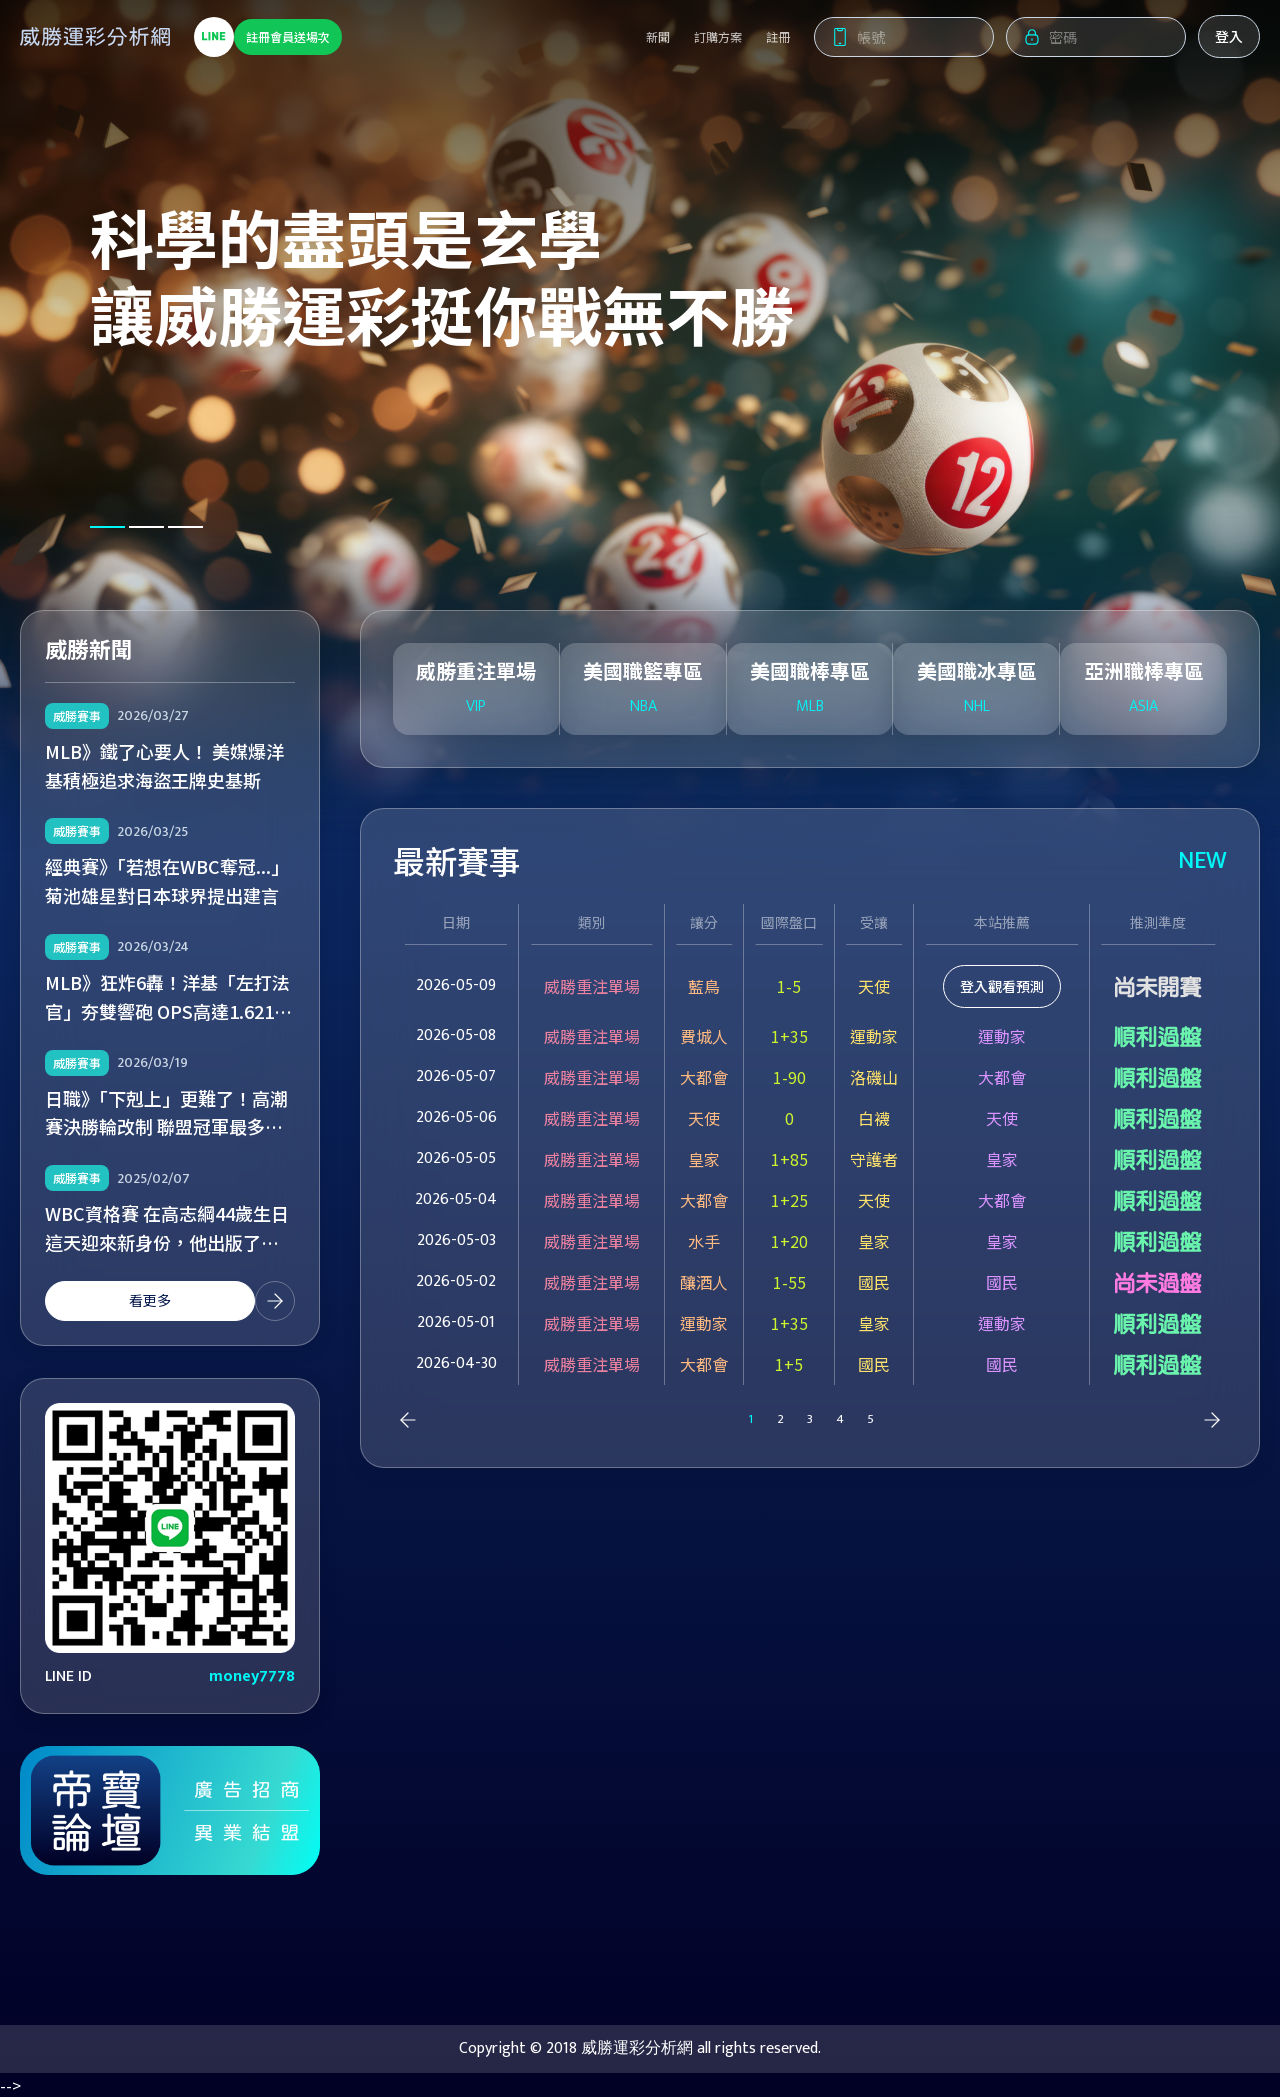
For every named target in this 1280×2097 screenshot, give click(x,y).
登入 (1229, 41)
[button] (107, 527)
